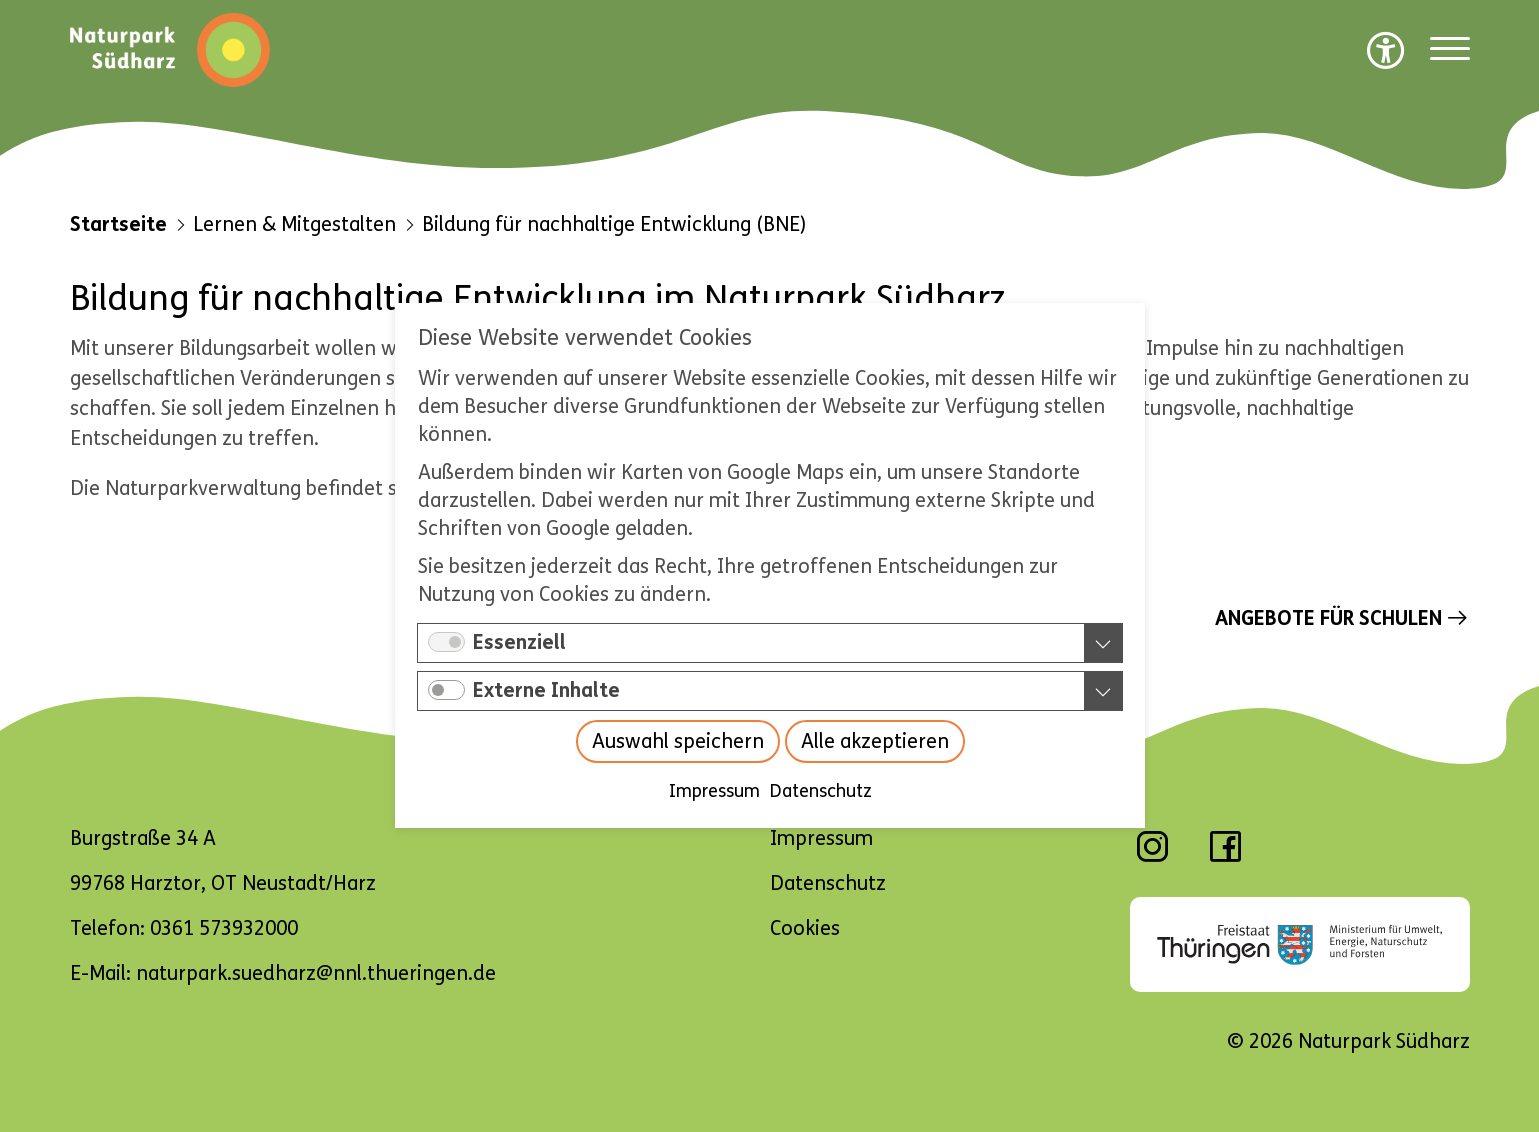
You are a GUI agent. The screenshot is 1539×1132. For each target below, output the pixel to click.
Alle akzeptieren (874, 742)
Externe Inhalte (546, 691)
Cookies (805, 928)
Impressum (713, 792)
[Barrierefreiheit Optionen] (1386, 50)
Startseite (118, 224)
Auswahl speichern (677, 742)
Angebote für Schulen (1328, 618)
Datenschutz (820, 792)
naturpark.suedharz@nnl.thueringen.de (316, 973)
